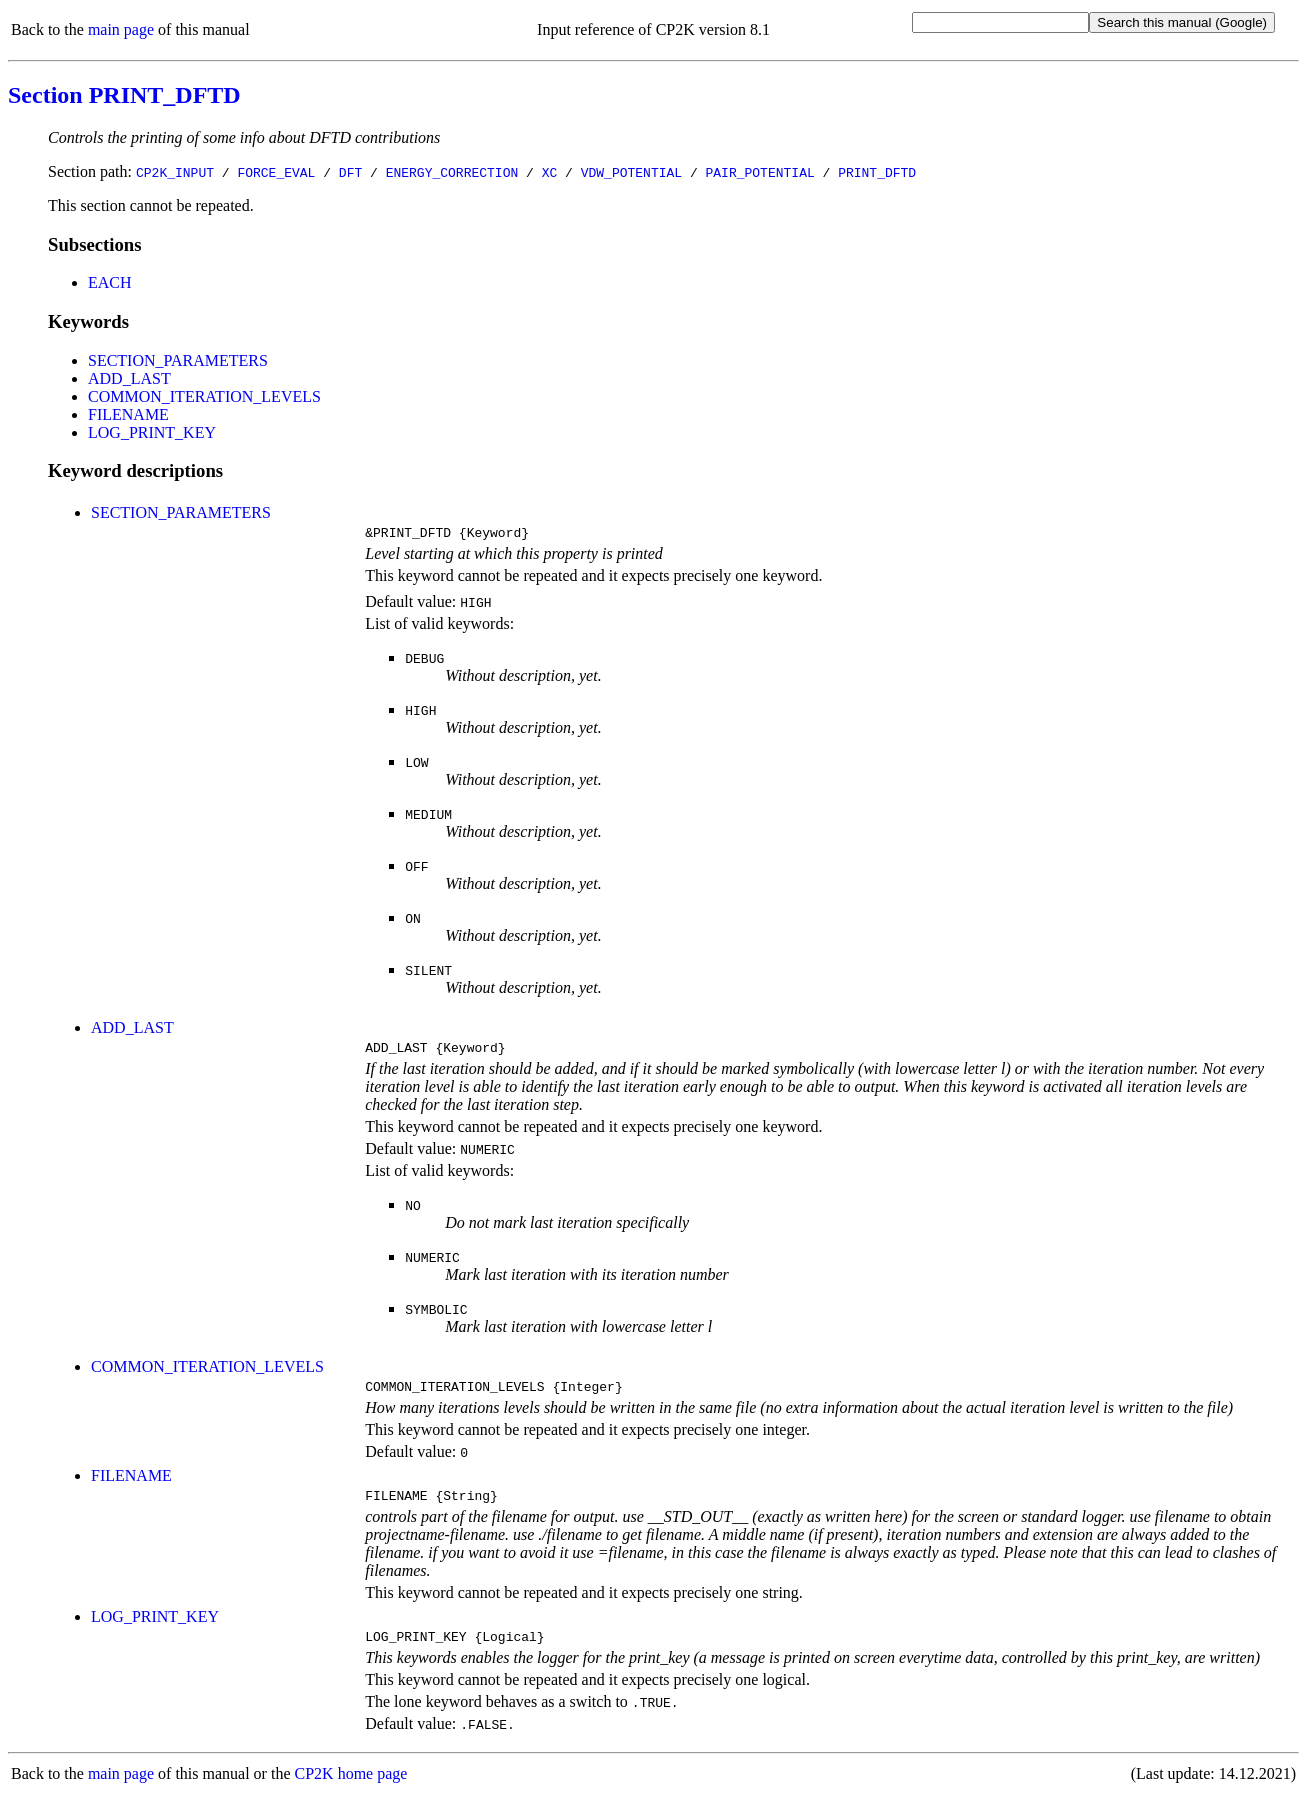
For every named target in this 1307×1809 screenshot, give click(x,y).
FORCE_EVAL (276, 172)
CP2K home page (351, 1788)
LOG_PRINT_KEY (152, 432)
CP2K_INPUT (175, 172)
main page (121, 29)
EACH (110, 282)
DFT (350, 172)
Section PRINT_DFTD (124, 95)
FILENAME (128, 414)
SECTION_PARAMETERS (178, 360)
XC (550, 172)
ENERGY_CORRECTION (452, 172)
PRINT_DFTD (877, 172)
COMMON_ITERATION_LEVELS (204, 396)
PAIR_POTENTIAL (759, 172)
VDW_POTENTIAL (631, 172)
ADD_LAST (129, 378)
